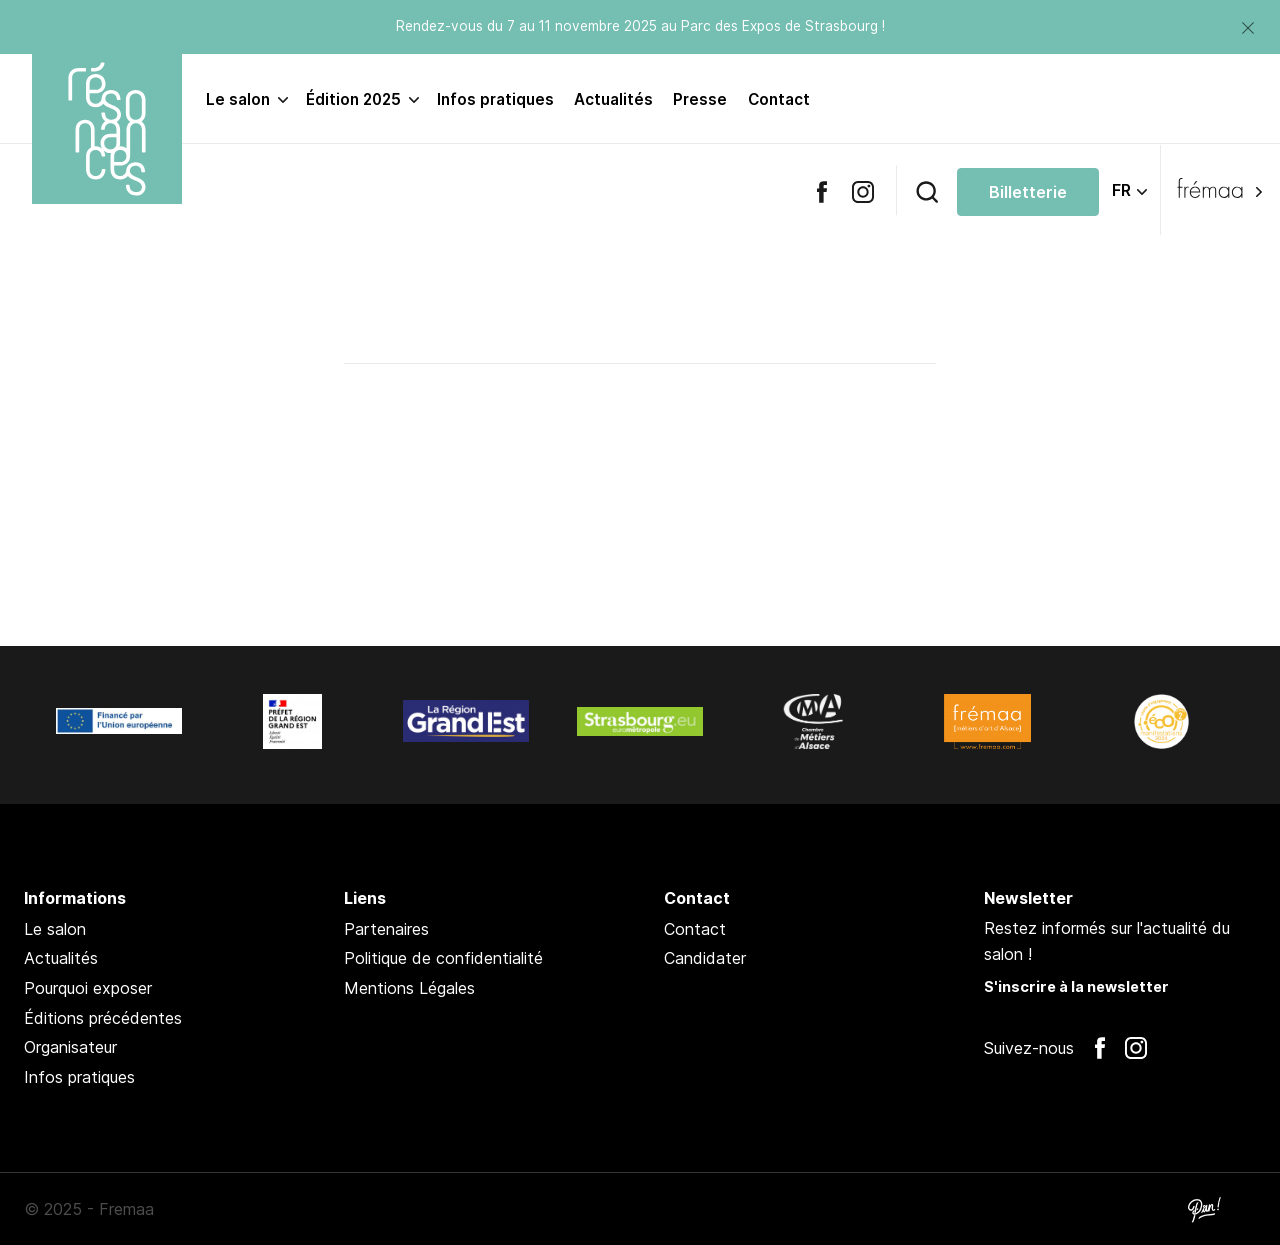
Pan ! (1204, 1209)
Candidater (705, 958)
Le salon (238, 99)
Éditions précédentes (103, 1018)
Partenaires (386, 929)
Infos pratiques (495, 99)
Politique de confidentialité (443, 958)
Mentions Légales (409, 988)
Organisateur (70, 1047)
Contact (779, 99)
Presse (700, 99)
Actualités (613, 99)
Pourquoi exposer (88, 988)
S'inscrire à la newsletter (1076, 986)
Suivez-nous (1029, 1048)
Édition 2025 (353, 99)
